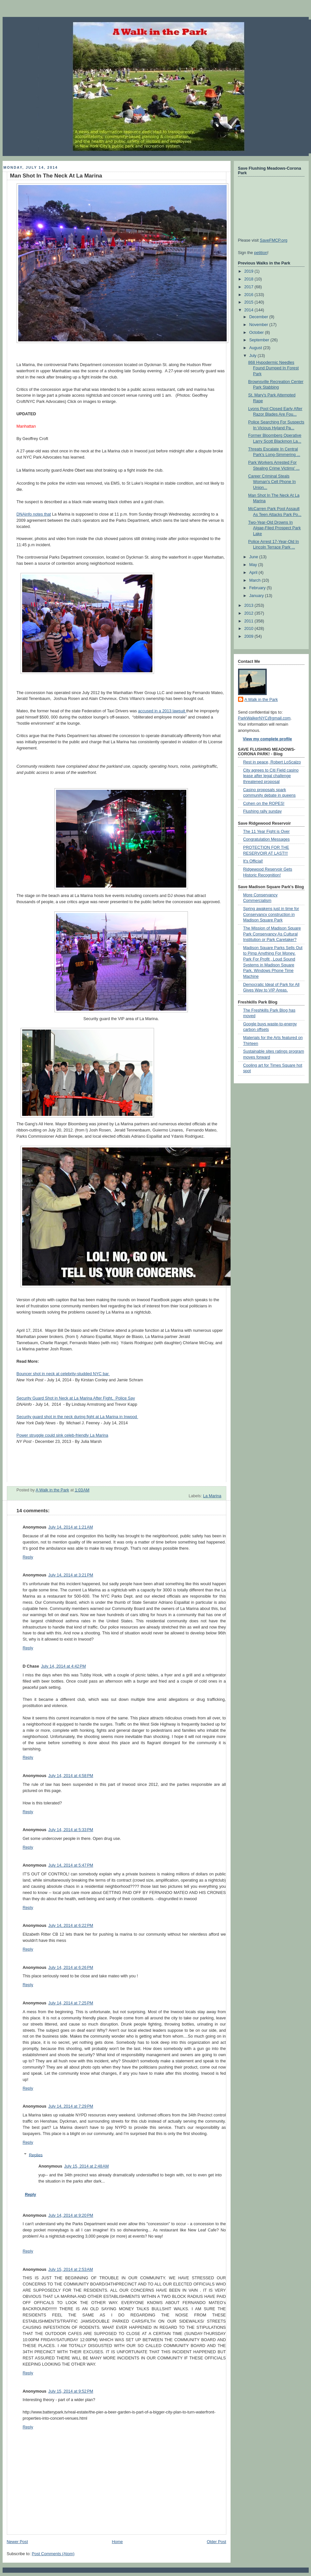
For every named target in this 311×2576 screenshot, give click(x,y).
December (259, 317)
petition (260, 252)
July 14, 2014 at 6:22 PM (70, 1925)
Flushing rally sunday (262, 811)
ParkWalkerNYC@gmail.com (264, 718)
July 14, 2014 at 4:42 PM (63, 1666)
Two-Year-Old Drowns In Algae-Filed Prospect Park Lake (274, 528)
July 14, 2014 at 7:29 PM (70, 2106)
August (256, 348)
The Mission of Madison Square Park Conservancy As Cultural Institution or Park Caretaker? (272, 934)
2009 (249, 636)
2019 (249, 271)
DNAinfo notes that (34, 514)
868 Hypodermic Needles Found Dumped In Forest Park (273, 368)
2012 (249, 613)
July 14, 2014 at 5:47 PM (70, 1865)
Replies (36, 2155)
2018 (249, 279)
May (253, 564)
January (257, 595)
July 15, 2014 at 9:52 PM (70, 2391)
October (257, 332)
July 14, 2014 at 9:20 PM (70, 2215)
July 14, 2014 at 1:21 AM (70, 1527)
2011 (249, 621)
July (253, 355)
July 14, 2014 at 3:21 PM (70, 1575)
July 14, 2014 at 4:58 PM (70, 1775)
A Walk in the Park (261, 699)
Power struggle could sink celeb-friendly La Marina (62, 1435)
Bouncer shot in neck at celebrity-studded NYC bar (63, 1374)
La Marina (212, 1496)
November (259, 324)
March (255, 580)
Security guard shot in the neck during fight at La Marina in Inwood (77, 1417)
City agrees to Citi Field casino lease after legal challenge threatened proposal (271, 776)
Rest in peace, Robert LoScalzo (272, 762)
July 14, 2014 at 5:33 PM (70, 1830)
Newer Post (17, 2542)
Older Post (216, 2542)
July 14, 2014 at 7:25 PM (70, 2003)
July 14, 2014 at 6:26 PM (70, 1967)
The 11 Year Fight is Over (266, 831)
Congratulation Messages (266, 839)
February (258, 588)
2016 (249, 294)
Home (117, 2542)
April (254, 572)
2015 (249, 302)
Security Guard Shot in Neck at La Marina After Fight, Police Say (76, 1398)
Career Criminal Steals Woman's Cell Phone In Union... (272, 482)
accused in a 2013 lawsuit (162, 711)
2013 (249, 605)
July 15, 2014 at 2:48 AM (86, 2166)
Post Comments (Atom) (53, 2554)
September (259, 340)
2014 (249, 310)
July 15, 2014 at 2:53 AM (70, 2269)
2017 (249, 287)
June (254, 557)
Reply (28, 1557)
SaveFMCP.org (274, 240)
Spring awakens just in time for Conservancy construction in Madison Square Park (271, 914)
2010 (249, 628)
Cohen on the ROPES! (264, 803)
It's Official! (253, 861)
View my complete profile (267, 739)
